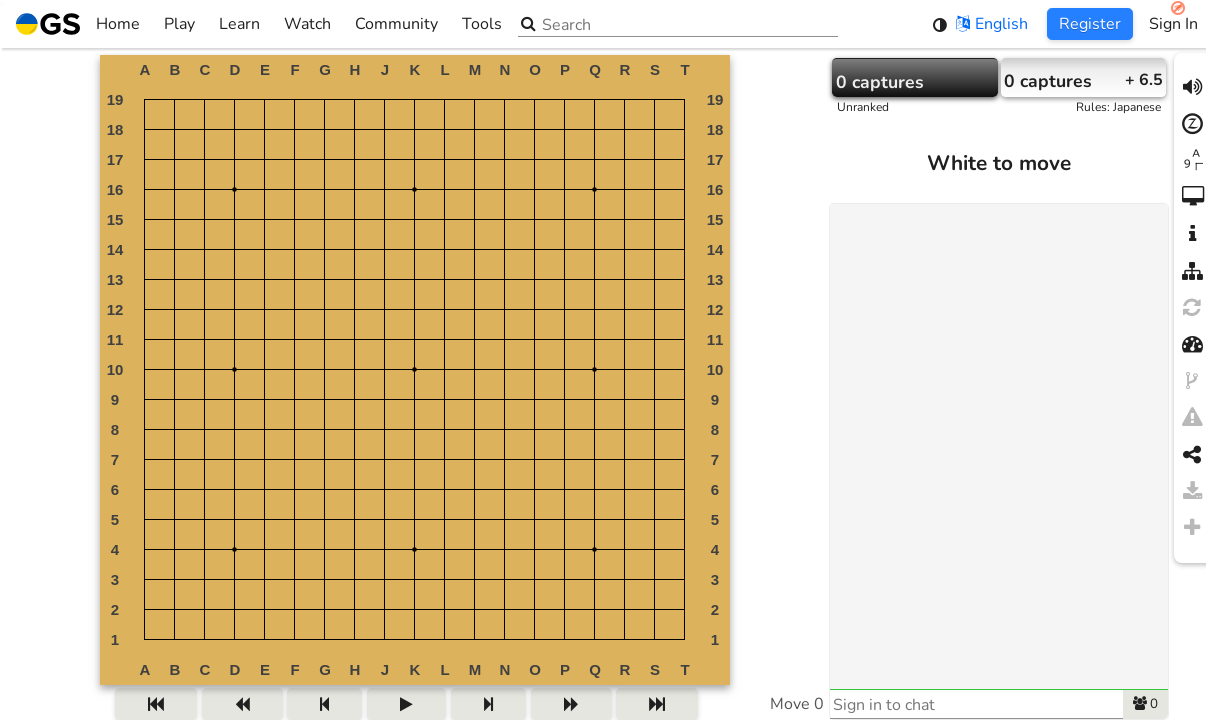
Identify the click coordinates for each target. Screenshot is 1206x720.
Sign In (1173, 24)
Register (1090, 24)
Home (78, 24)
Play (179, 24)
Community (396, 24)
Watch (307, 24)
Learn (239, 24)
